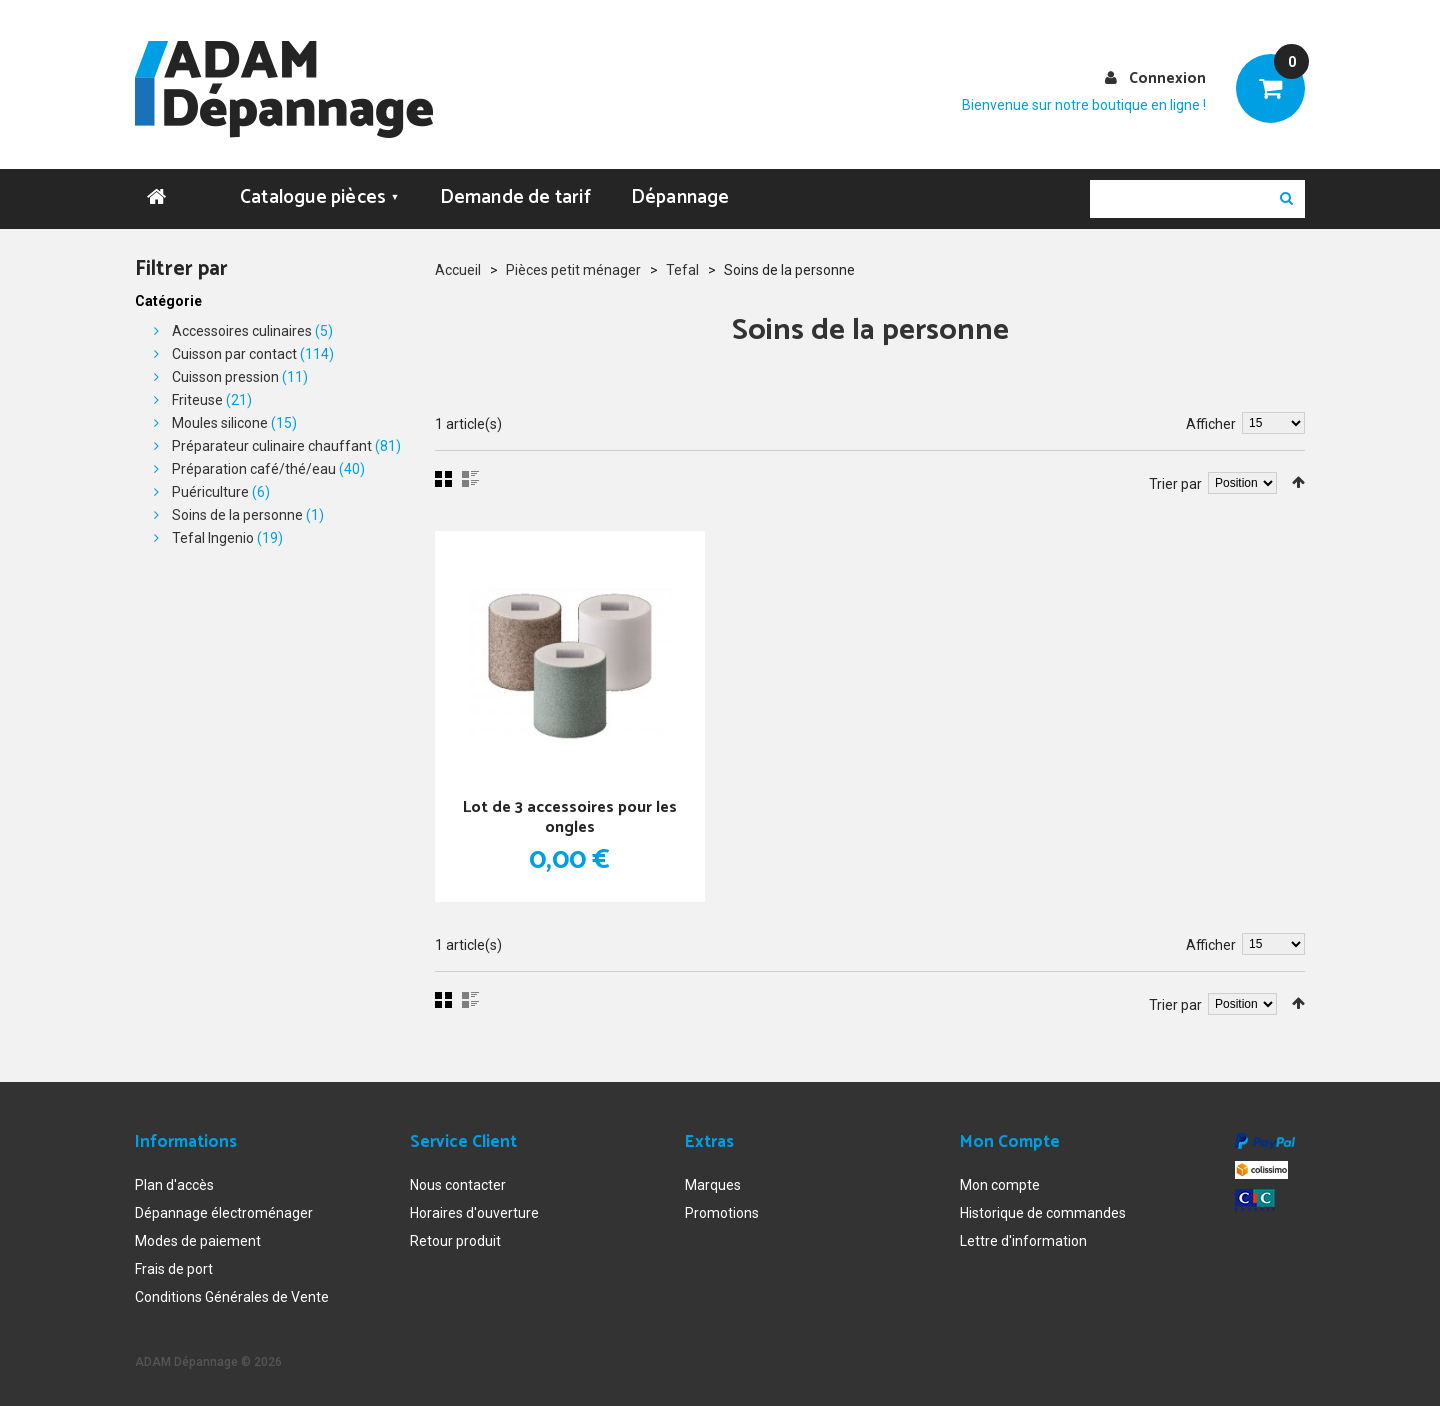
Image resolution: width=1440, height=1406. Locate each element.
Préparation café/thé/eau (254, 468)
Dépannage (680, 196)
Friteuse (197, 399)
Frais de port (174, 1269)
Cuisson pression (225, 376)
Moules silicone (220, 422)
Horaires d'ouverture (474, 1213)
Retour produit (455, 1241)
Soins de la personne (237, 514)
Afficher (1211, 423)
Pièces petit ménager (573, 269)
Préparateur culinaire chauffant (272, 445)
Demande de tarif (515, 196)
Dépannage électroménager (224, 1213)
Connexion (1167, 78)
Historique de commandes (1043, 1213)
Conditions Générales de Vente (232, 1297)
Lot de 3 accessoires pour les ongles (570, 816)
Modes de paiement (198, 1241)
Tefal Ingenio (213, 537)
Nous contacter (458, 1185)
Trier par (1175, 483)
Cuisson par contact (234, 353)
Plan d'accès (174, 1185)
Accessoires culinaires (242, 330)
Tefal (682, 269)
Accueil (458, 269)
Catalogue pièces (320, 196)
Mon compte (1000, 1185)
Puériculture (210, 491)
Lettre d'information (1023, 1241)
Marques (713, 1185)
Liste (470, 478)
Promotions (722, 1213)
